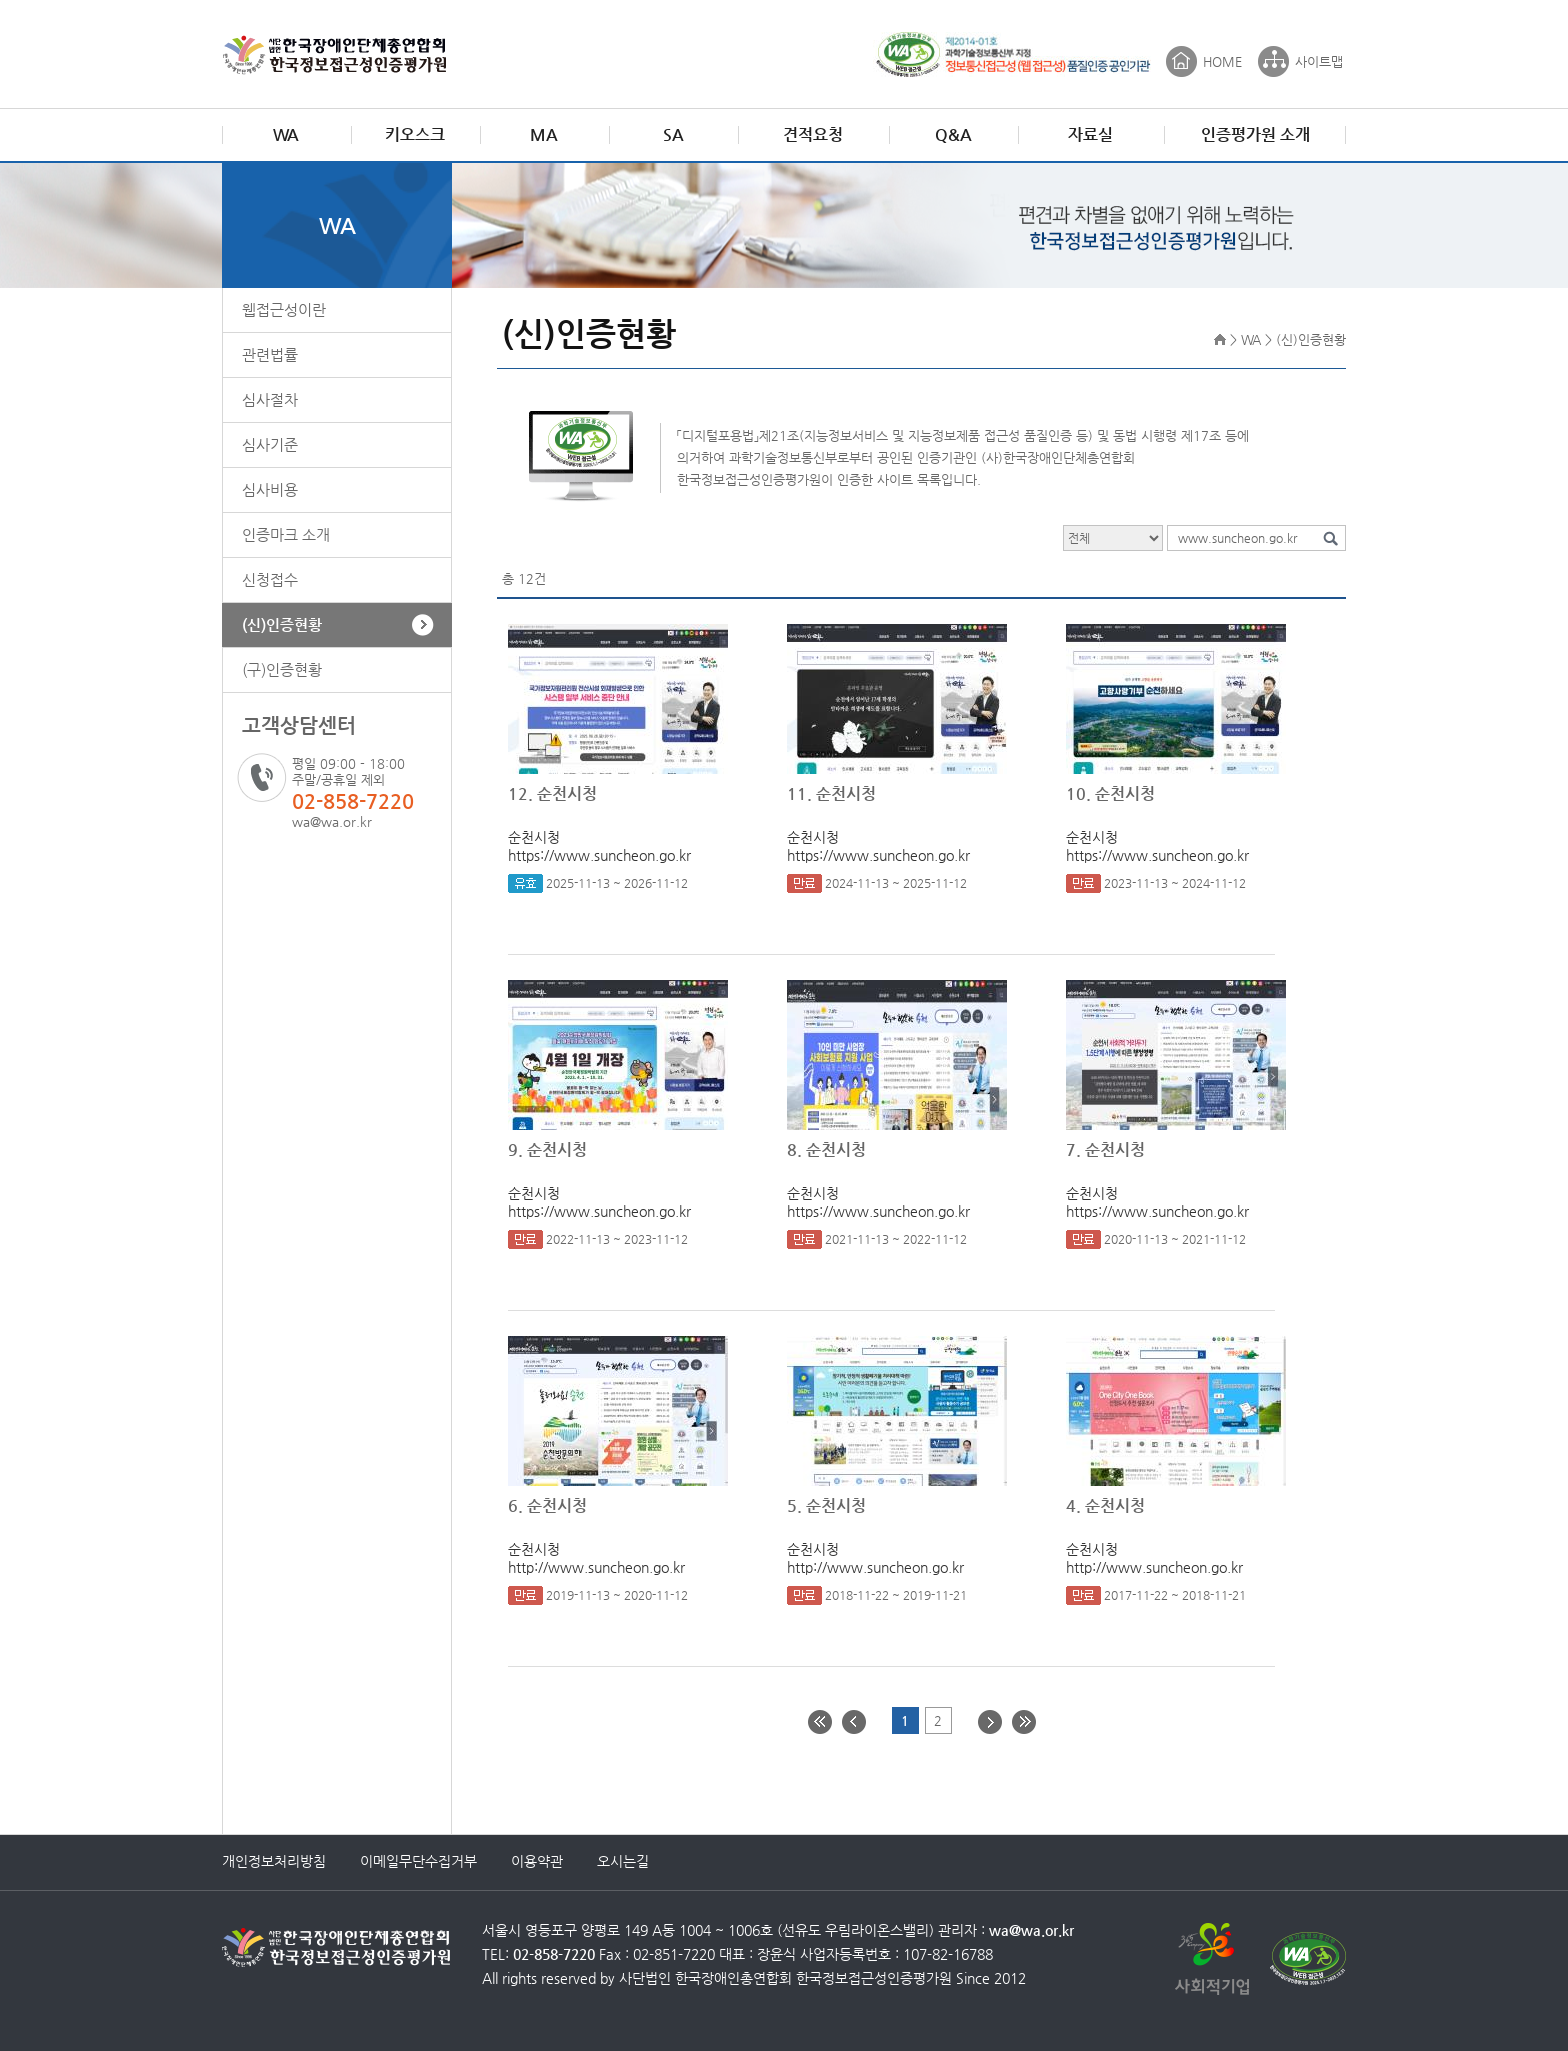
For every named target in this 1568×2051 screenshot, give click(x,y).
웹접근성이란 (284, 309)
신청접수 (270, 579)
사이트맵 (1319, 61)
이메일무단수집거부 (418, 1861)
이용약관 (537, 1861)
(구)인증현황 (282, 669)
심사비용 (270, 489)
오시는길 (623, 1861)
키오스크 (415, 134)
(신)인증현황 (282, 624)
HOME (1222, 61)
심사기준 (270, 444)
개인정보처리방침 (274, 1861)
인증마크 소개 (286, 534)
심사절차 (270, 399)
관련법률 (270, 354)
